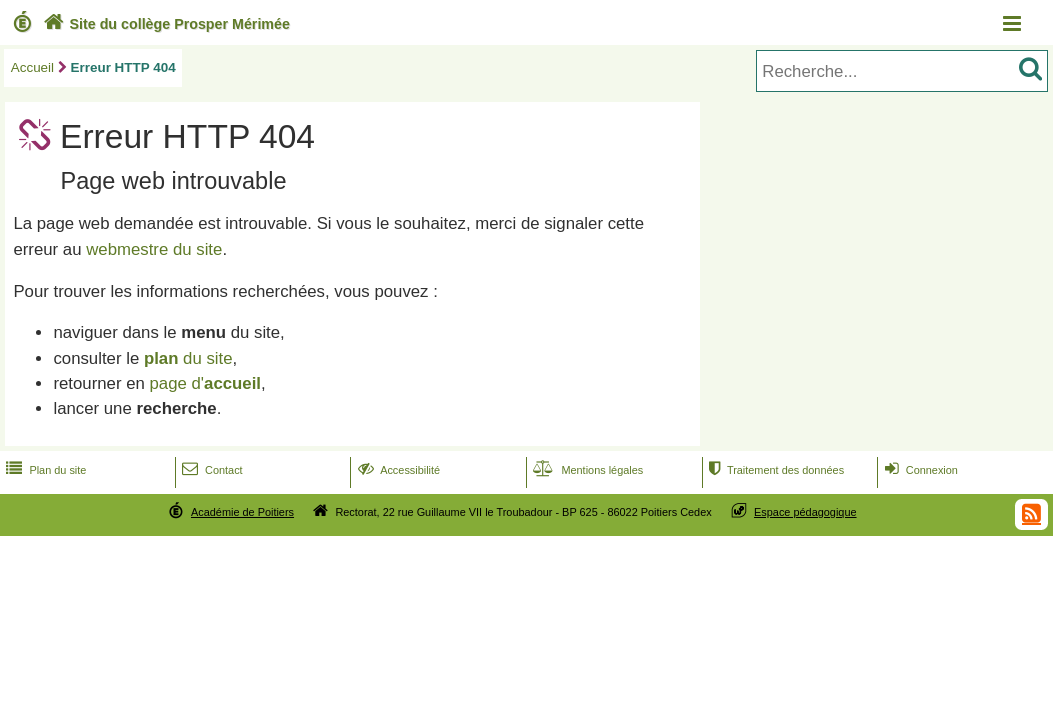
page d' (205, 383)
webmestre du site (154, 249)
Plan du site (44, 470)
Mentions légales (586, 470)
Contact (210, 470)
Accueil (32, 67)
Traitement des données (774, 470)
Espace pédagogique (805, 512)
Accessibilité (397, 470)
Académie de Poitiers (242, 512)
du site (188, 358)
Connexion (919, 470)
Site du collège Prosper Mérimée (164, 24)
